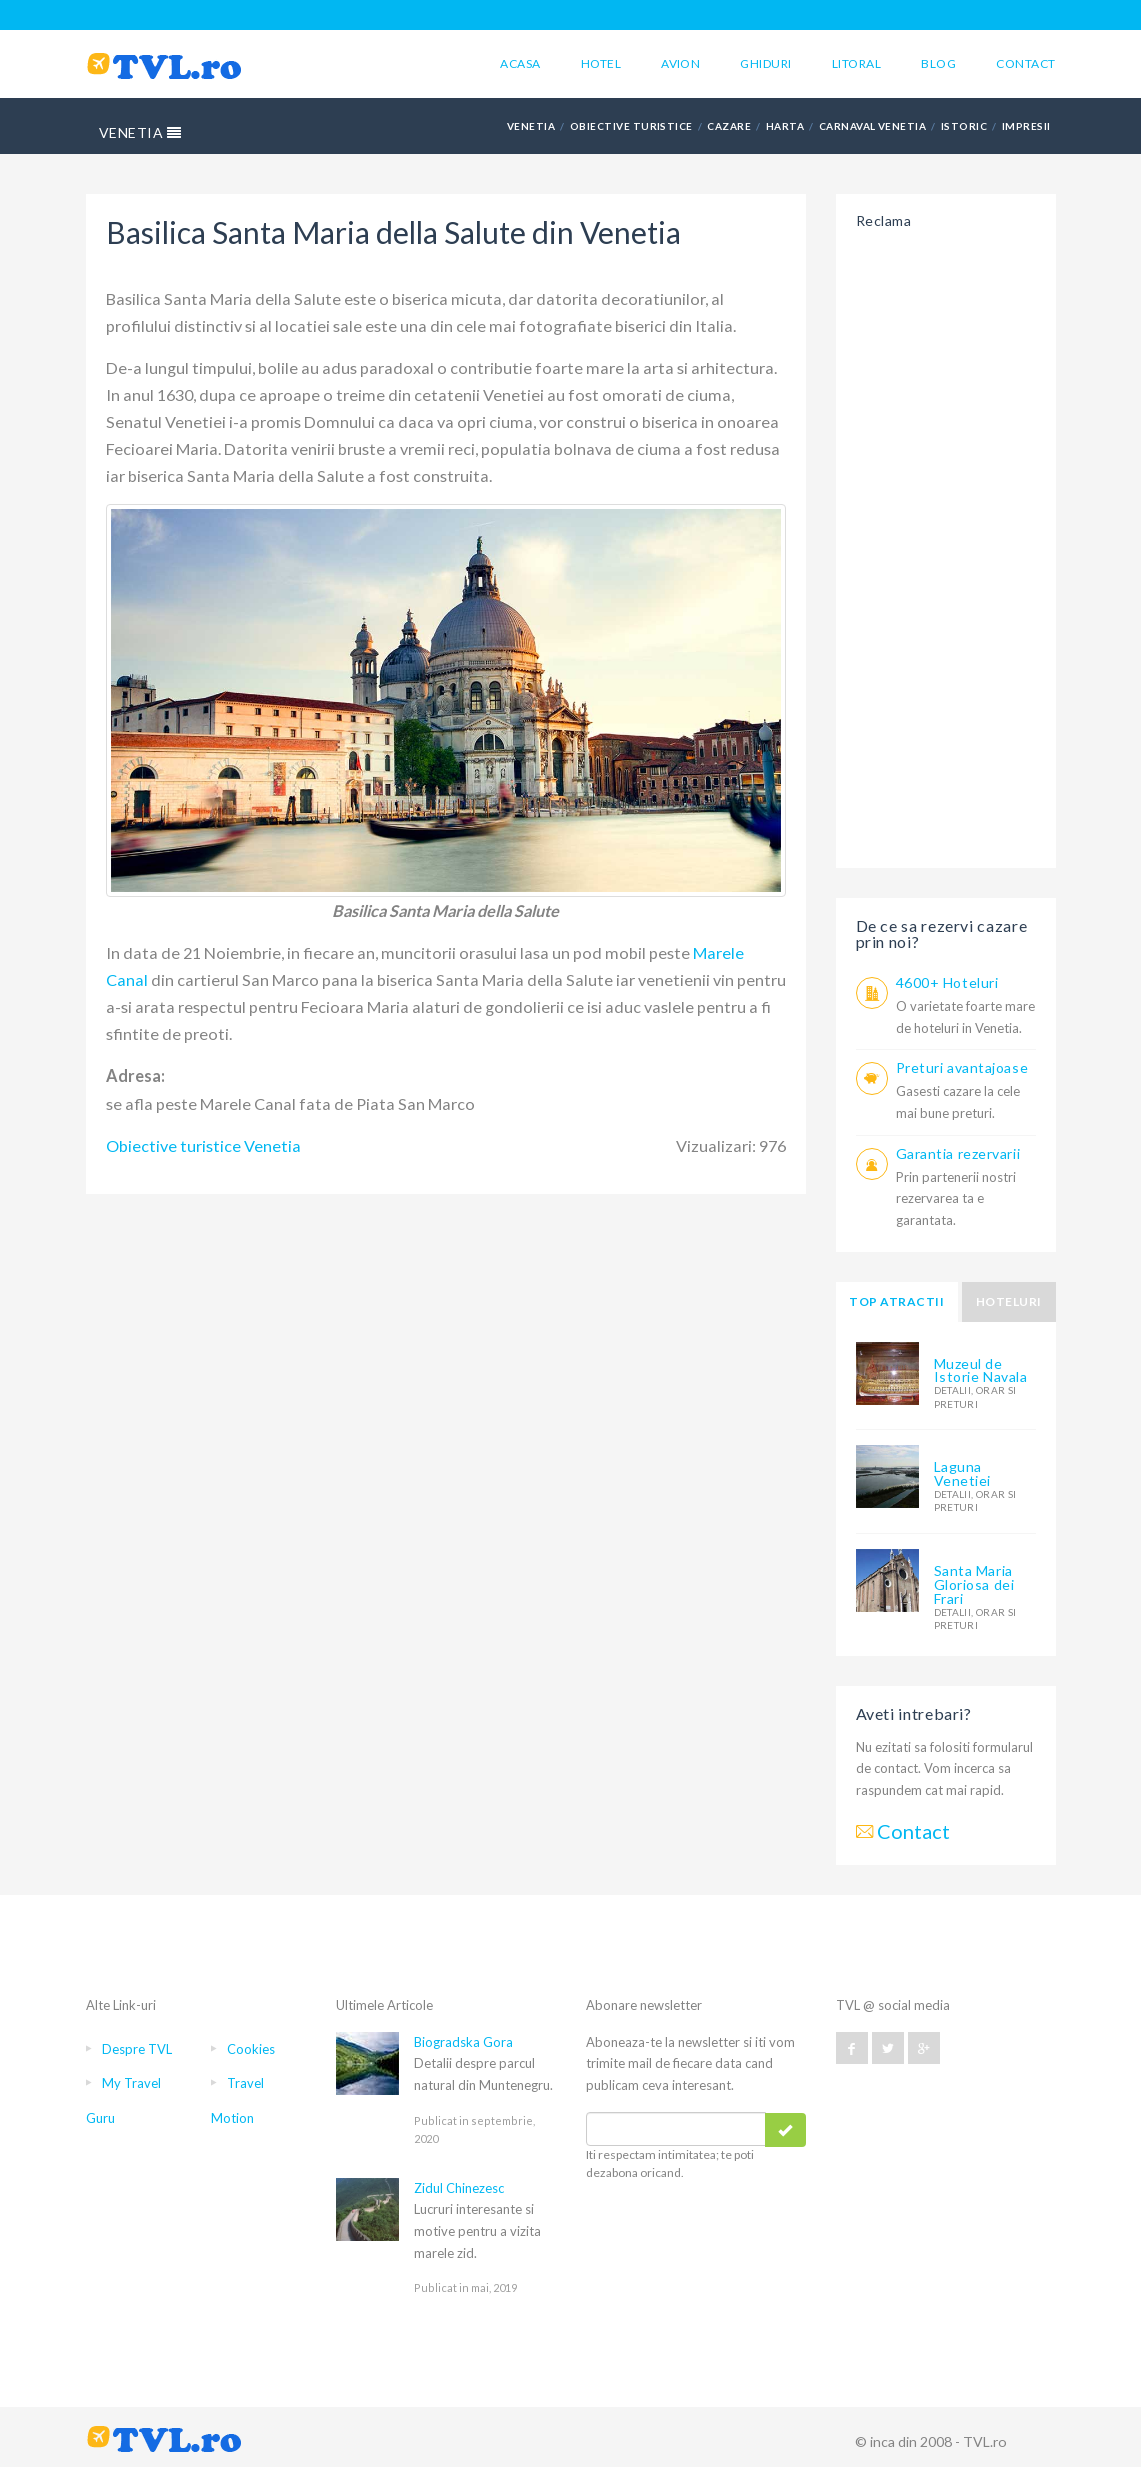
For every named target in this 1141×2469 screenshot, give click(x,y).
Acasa (520, 63)
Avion (680, 63)
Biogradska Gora (463, 2042)
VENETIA (140, 132)
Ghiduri (765, 63)
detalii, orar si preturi (975, 1396)
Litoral (856, 63)
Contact (1025, 63)
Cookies (251, 2049)
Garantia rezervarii (958, 1153)
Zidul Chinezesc (459, 2188)
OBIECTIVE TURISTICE (631, 126)
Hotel (601, 63)
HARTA (785, 126)
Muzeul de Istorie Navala (981, 1370)
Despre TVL (137, 2049)
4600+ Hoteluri (947, 982)
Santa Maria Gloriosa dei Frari (974, 1584)
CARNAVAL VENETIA (873, 126)
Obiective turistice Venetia (203, 1145)
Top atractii (896, 1301)
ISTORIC (964, 126)
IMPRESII (1026, 126)
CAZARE (729, 126)
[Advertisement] (946, 543)
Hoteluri (1009, 1301)
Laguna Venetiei (962, 1473)
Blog (938, 63)
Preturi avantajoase (962, 1067)
